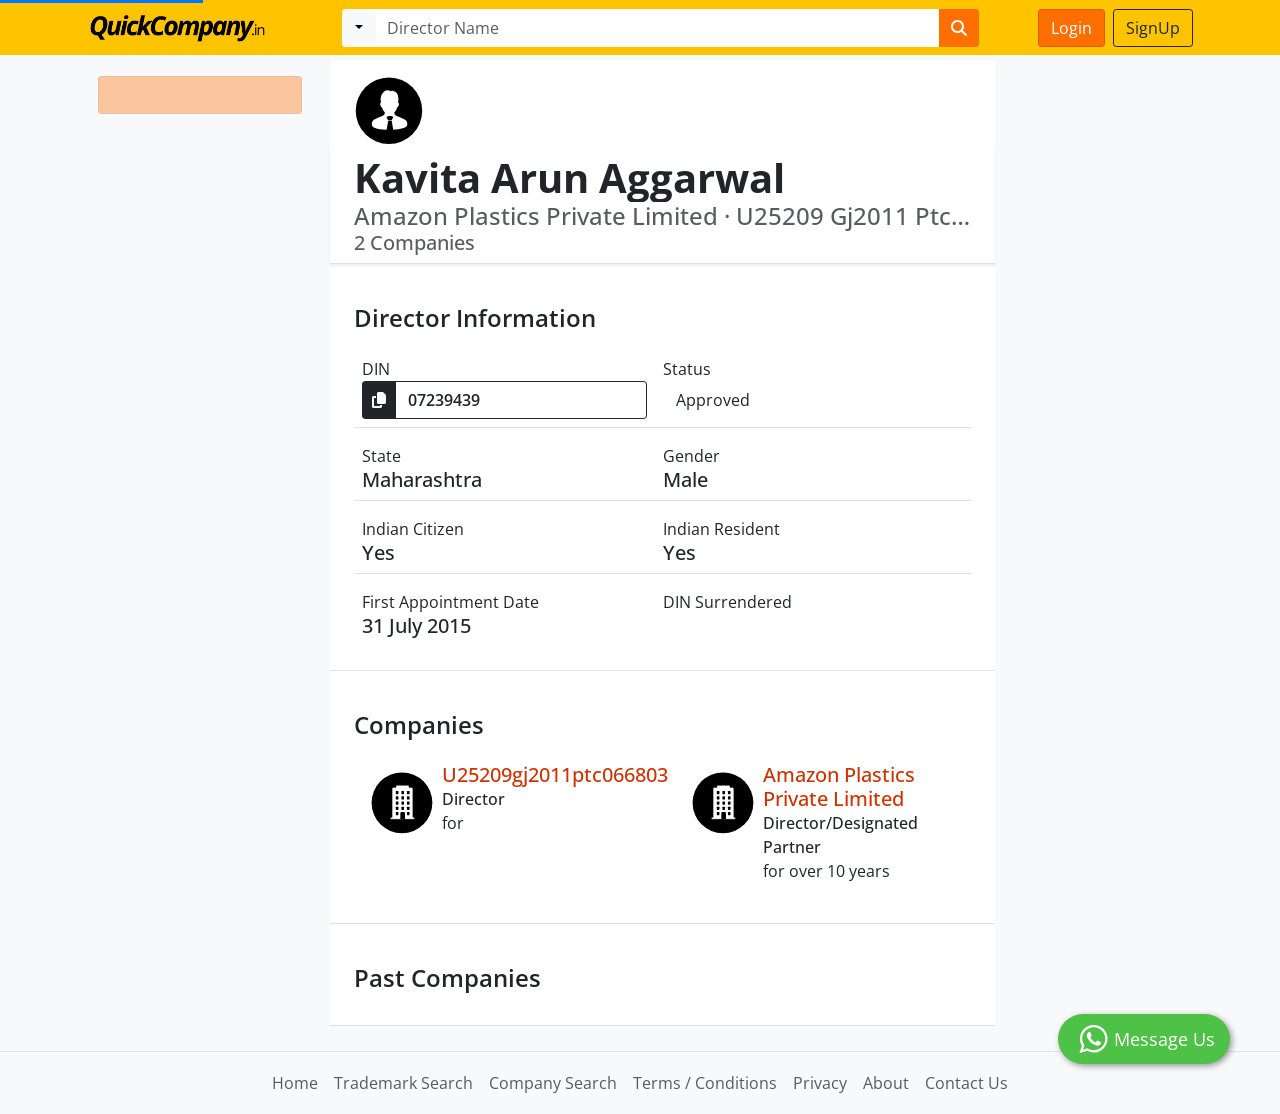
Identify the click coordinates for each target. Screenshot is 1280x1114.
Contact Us (966, 1083)
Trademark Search (403, 1083)
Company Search (553, 1083)
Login (1071, 28)
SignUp (1153, 28)
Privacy (820, 1083)
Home (295, 1083)
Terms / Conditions (705, 1083)
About (886, 1083)
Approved (713, 400)
